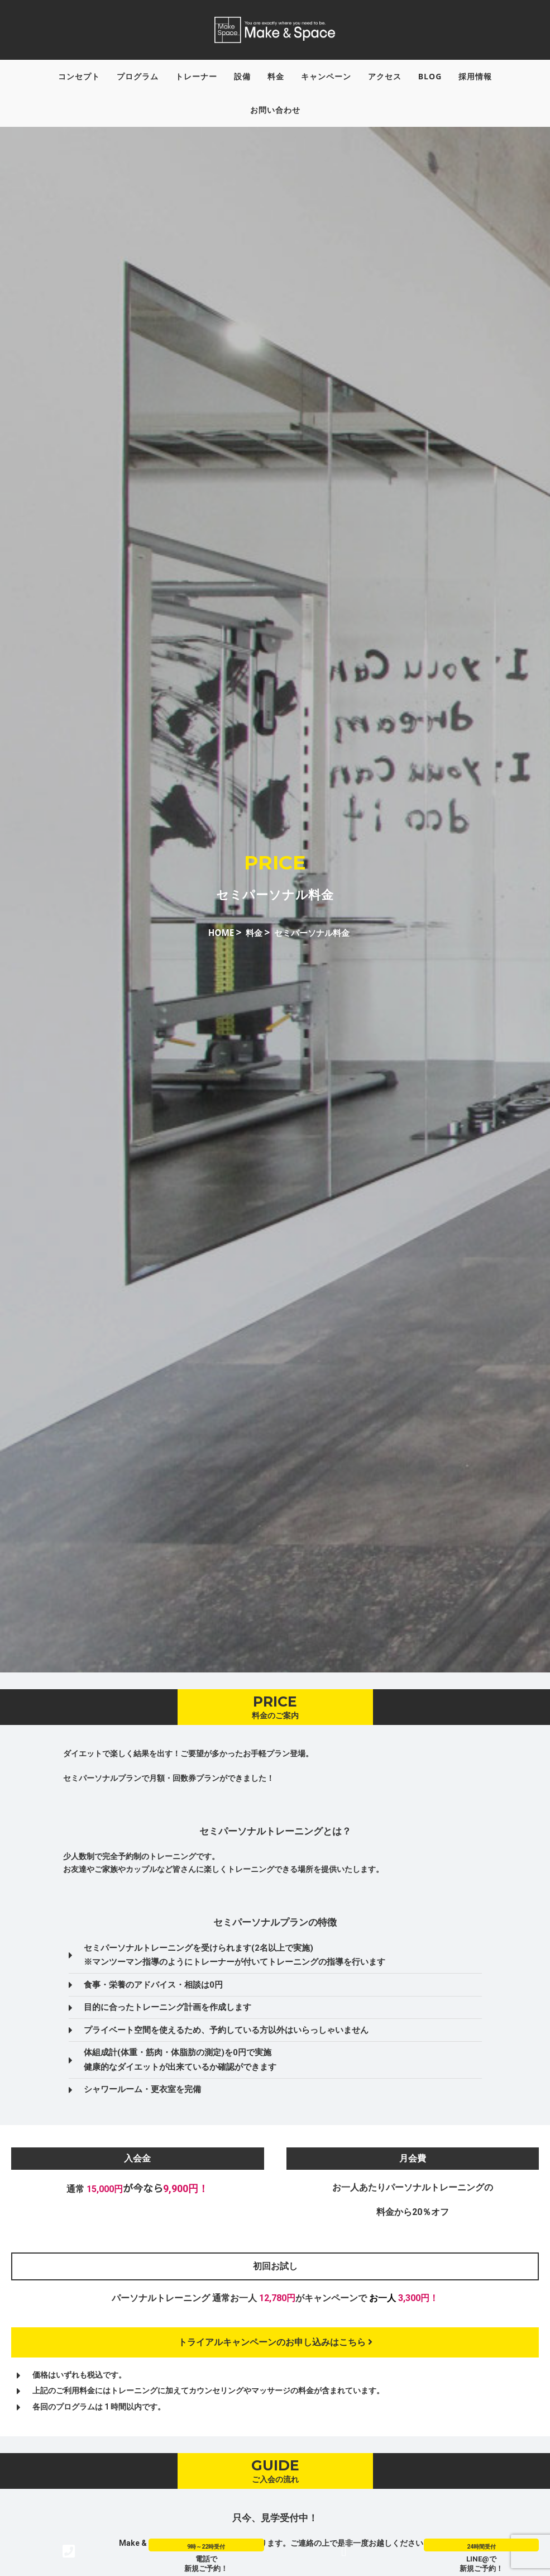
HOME (212, 942)
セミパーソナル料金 (316, 942)
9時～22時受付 (206, 2545)
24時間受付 (481, 2545)
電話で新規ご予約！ (206, 2563)
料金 (249, 942)
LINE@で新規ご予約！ (481, 2563)
